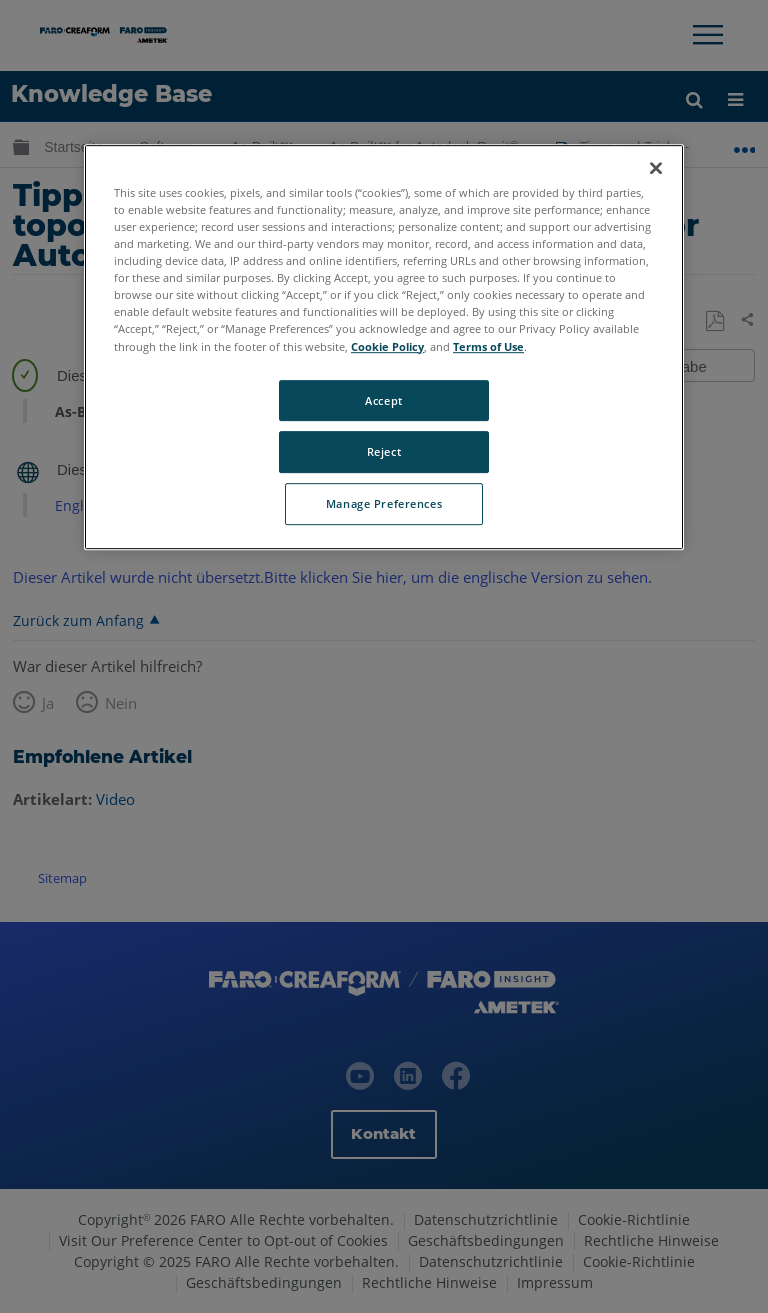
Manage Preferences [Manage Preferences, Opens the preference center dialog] (384, 504)
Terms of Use (488, 346)
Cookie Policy (387, 346)
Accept (383, 400)
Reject (384, 452)
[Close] (656, 168)
